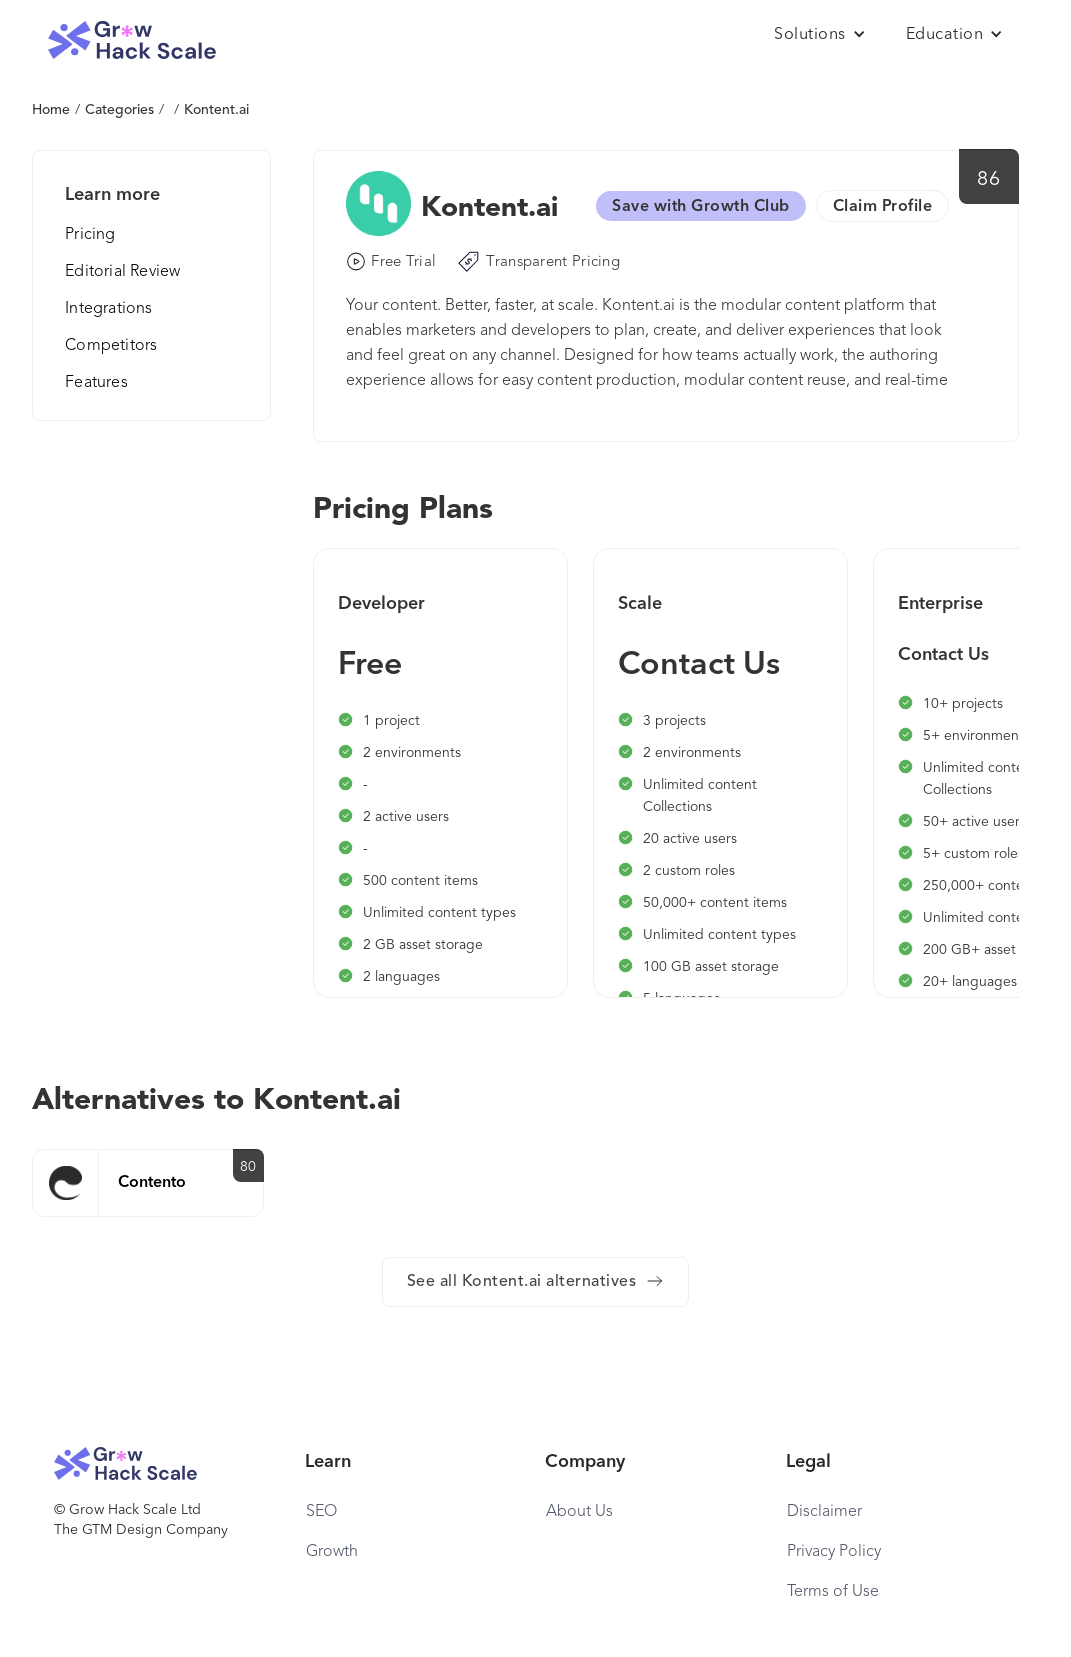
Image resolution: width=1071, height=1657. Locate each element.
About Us (579, 1512)
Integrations (108, 309)
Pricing (90, 235)
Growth (332, 1552)
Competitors (111, 346)
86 (988, 180)
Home (51, 110)
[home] (132, 40)
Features (96, 383)
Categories (119, 110)
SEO (321, 1512)
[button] (820, 35)
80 (248, 1167)
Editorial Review (122, 272)
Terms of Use (833, 1592)
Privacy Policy (834, 1552)
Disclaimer (824, 1512)
